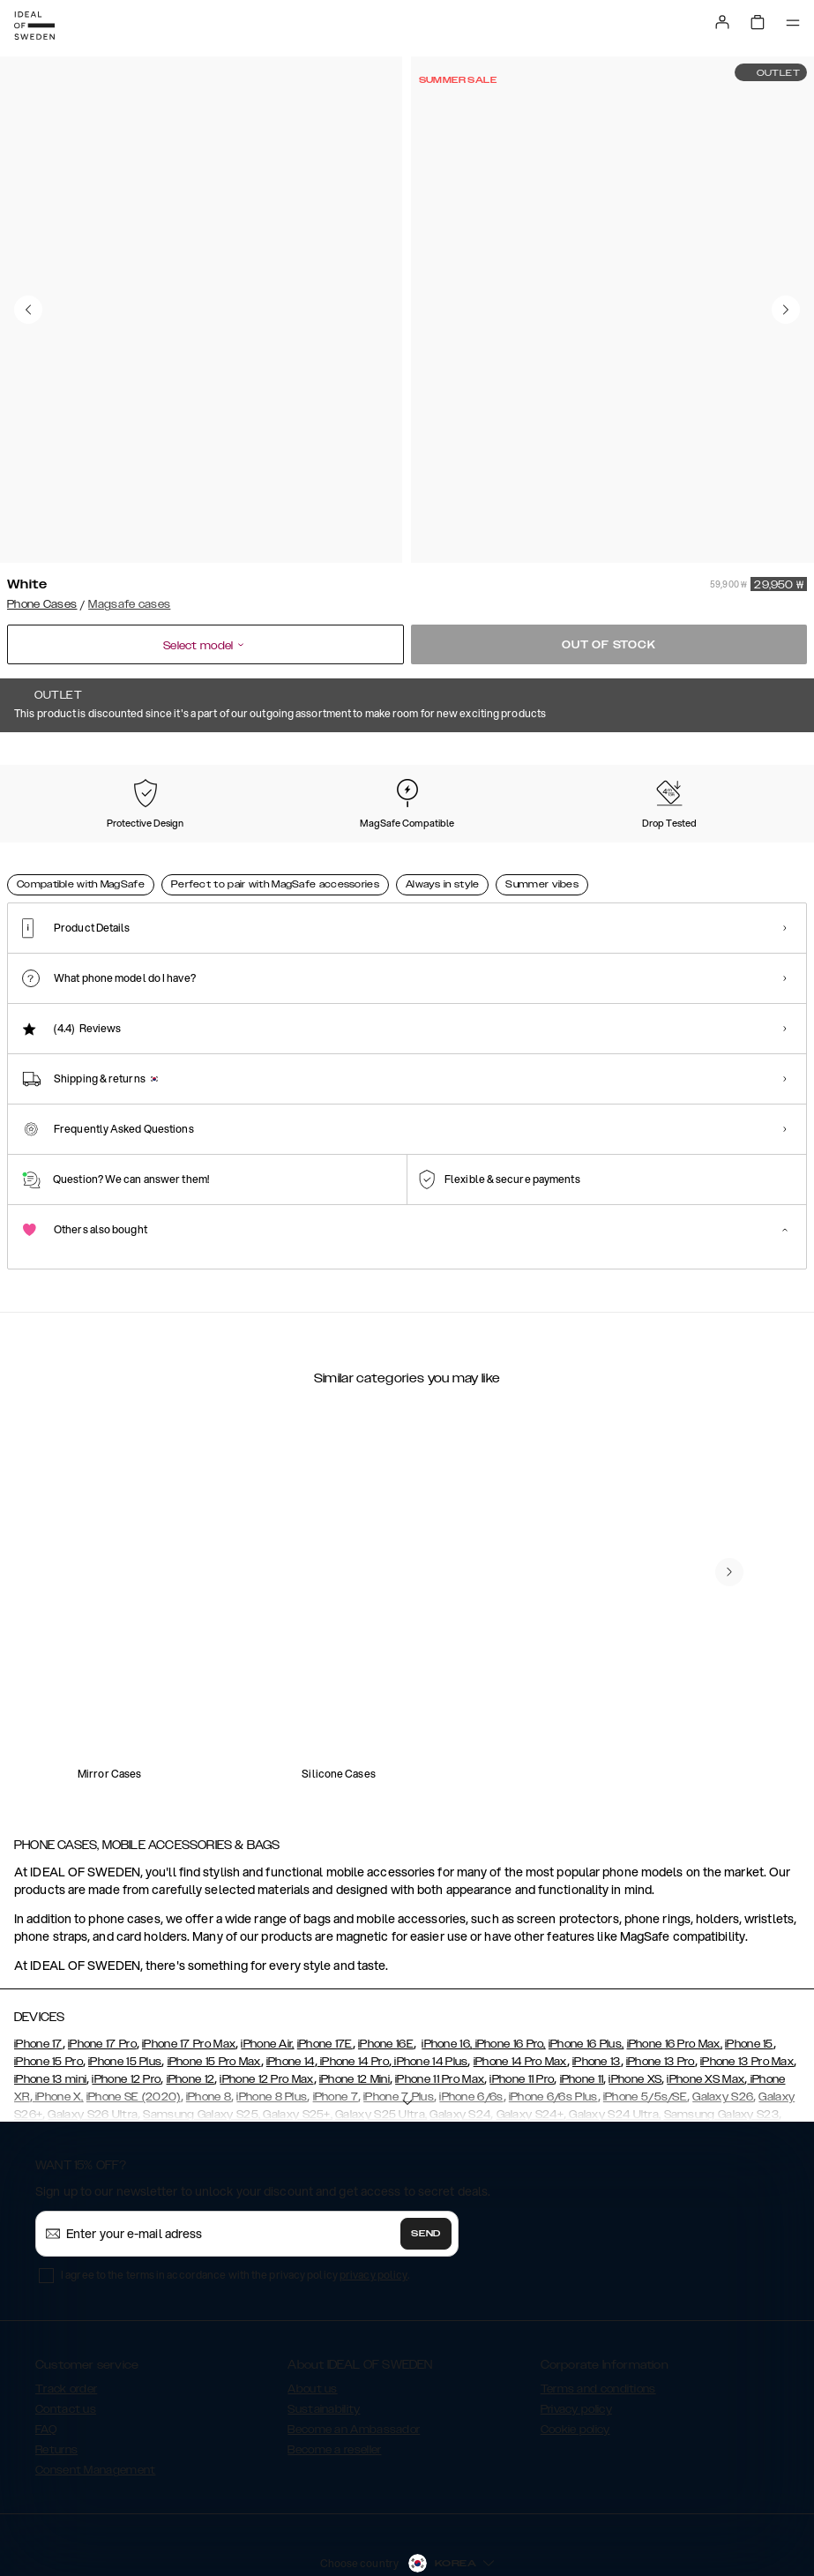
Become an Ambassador (354, 2365)
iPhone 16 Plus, (586, 1979)
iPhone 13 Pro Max (747, 1997)
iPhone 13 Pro (660, 1997)
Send (426, 2169)
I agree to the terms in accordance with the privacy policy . (235, 2210)
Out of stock (609, 645)
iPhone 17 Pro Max (188, 1979)
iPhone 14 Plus (430, 1997)
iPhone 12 (191, 2015)
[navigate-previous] (729, 1508)
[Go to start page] (34, 25)
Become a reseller (334, 2385)
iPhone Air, (267, 1979)
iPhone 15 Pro (48, 1997)
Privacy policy (576, 2345)
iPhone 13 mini (50, 2015)
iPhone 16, (447, 1979)
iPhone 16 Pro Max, (674, 1979)
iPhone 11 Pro (521, 2015)
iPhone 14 (290, 1997)
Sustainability (324, 2345)
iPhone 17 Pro (102, 1979)
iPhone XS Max (705, 2015)
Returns (56, 2385)
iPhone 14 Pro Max (520, 1997)
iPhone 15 (749, 1979)
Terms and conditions (598, 2324)
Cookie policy (575, 2365)
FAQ (45, 2365)
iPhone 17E (325, 1979)
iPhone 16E (386, 1979)
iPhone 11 (582, 2015)
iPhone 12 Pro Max (266, 2015)
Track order (66, 2324)
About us (312, 2324)
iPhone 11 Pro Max (439, 2015)
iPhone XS (635, 2015)
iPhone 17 (38, 1979)
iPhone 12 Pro (126, 2015)
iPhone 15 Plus (124, 1997)
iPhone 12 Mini (354, 2015)
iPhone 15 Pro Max (214, 1997)
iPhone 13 (596, 1997)
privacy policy (373, 2210)
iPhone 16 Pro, (509, 1979)
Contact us (65, 2345)
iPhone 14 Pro (353, 1997)
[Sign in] (722, 22)
